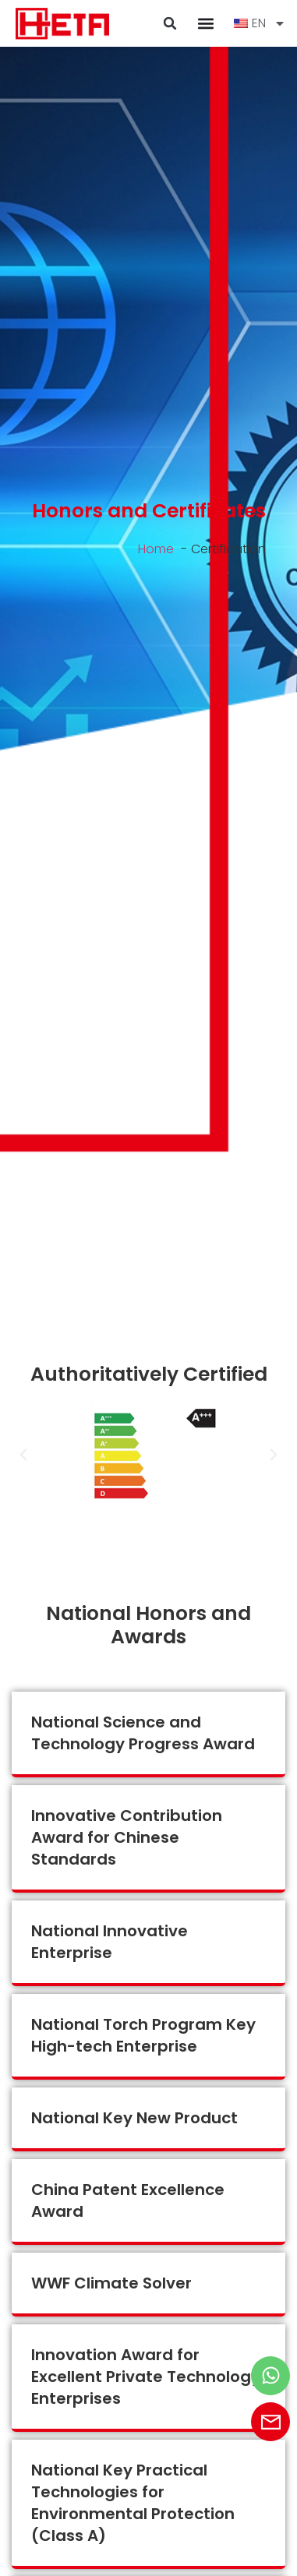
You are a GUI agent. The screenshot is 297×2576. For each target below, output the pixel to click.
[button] (170, 23)
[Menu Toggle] (205, 23)
